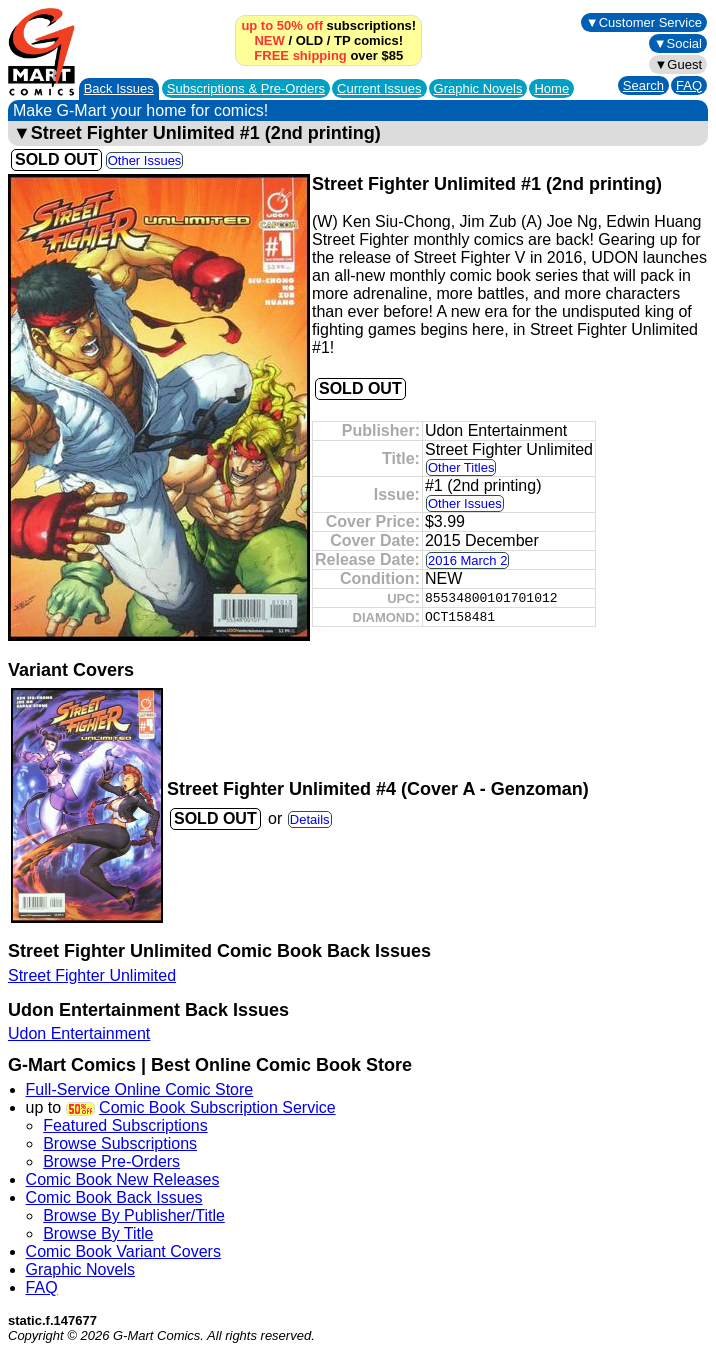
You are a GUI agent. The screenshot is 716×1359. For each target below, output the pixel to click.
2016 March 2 (468, 560)
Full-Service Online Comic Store (140, 1089)
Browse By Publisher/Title (134, 1215)
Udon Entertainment (79, 1033)
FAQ (689, 85)
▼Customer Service (644, 22)
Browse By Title (98, 1233)
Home (551, 88)
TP (342, 40)
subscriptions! (328, 25)
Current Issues (379, 88)
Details (310, 819)
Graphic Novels (478, 88)
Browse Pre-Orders (111, 1161)
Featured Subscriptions (125, 1125)
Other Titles (461, 467)
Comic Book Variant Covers (123, 1251)
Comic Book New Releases (123, 1179)
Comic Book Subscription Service (217, 1107)
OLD (309, 40)
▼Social (678, 43)
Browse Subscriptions (120, 1143)
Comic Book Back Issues (114, 1197)
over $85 (328, 55)
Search (643, 85)
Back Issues (119, 88)
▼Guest (678, 64)
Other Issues (145, 160)
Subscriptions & (246, 88)
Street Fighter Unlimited (92, 975)
